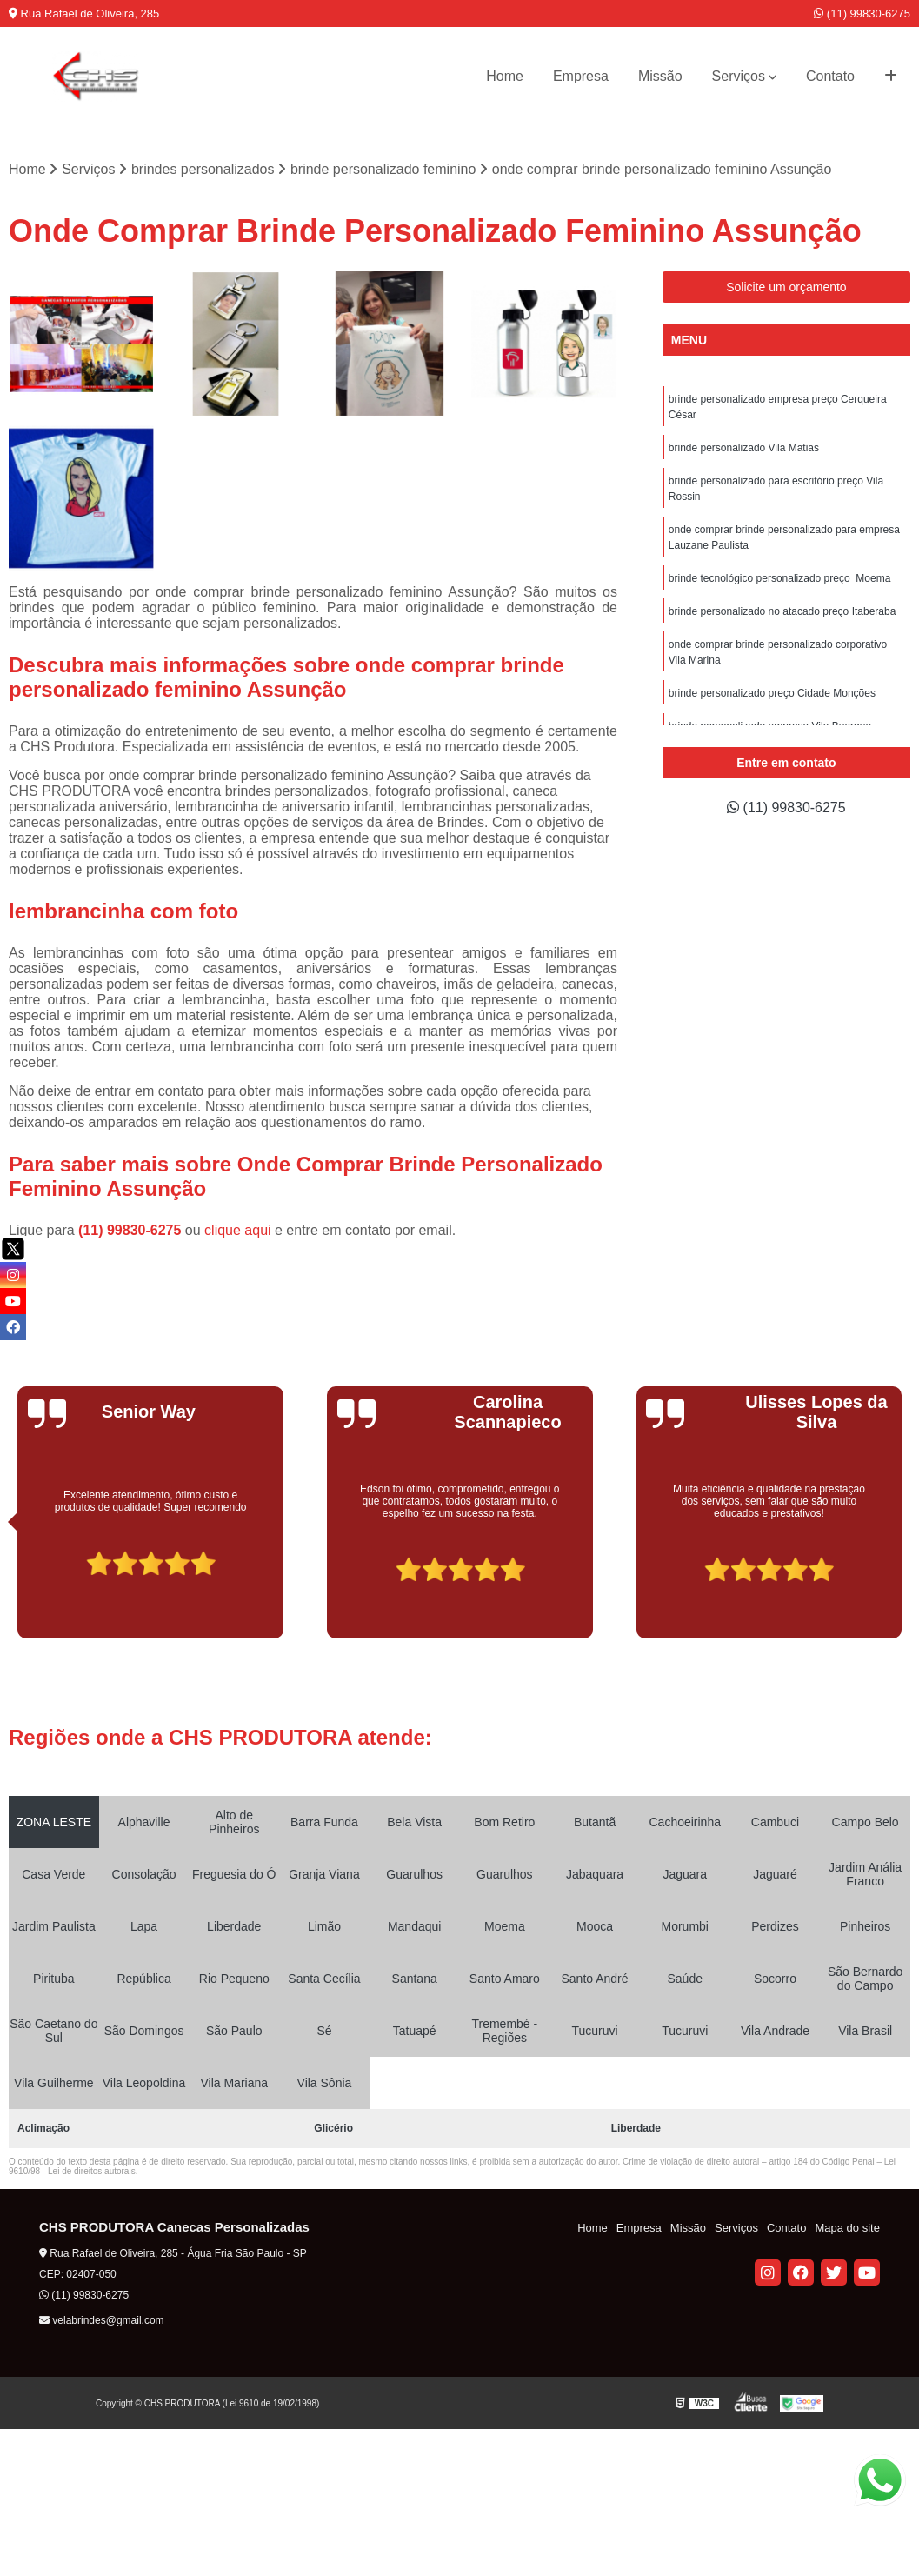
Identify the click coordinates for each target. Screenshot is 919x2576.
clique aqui (237, 1230)
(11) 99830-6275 (862, 13)
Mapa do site (847, 2227)
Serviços (738, 76)
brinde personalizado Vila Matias (744, 448)
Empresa (581, 76)
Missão (660, 76)
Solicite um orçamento (786, 287)
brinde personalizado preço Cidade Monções (772, 693)
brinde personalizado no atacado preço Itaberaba (782, 611)
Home (504, 76)
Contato (830, 76)
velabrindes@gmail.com (101, 2320)
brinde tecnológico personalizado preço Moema (780, 578)
